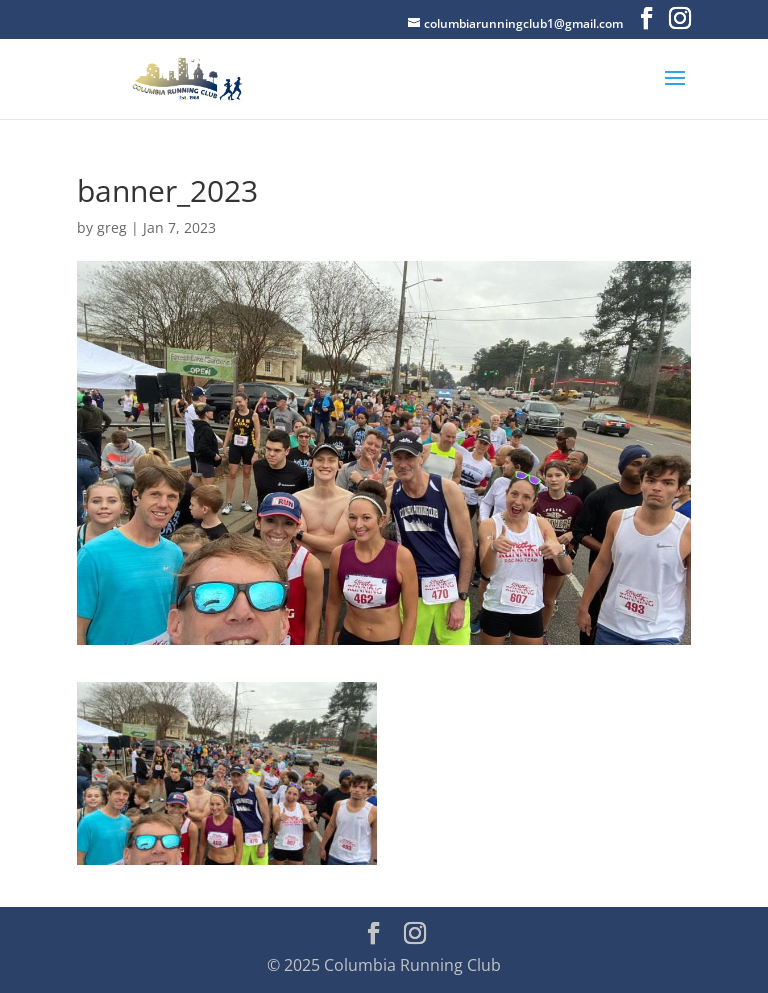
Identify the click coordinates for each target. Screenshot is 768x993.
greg (112, 227)
